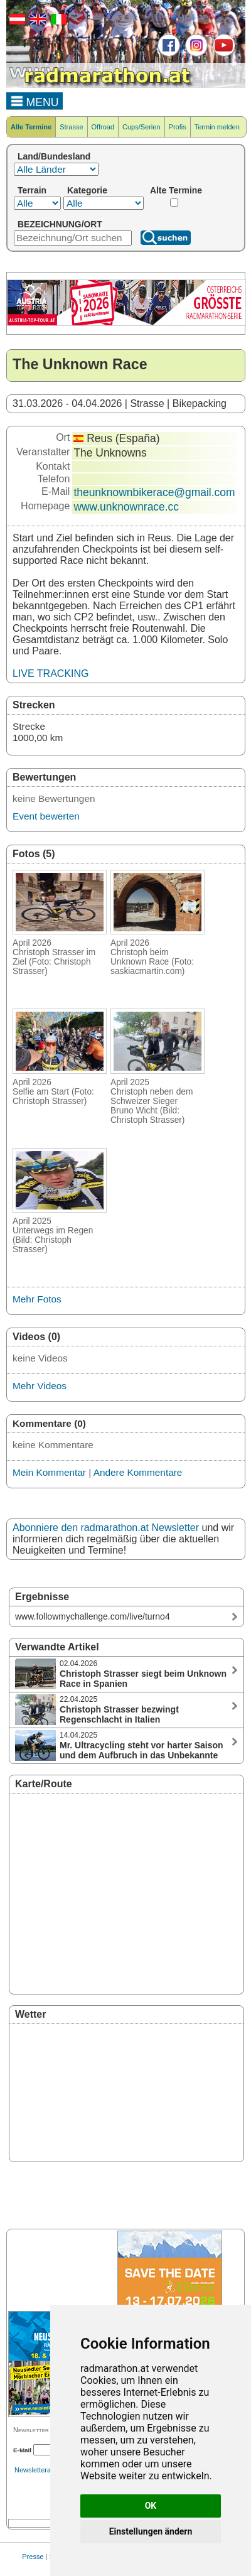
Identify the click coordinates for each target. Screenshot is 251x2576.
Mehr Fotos (37, 1299)
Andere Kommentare (138, 1472)
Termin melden (217, 127)
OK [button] (151, 2506)
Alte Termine (176, 190)
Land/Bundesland (54, 156)
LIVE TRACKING (51, 673)
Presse (32, 2556)
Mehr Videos (40, 1385)
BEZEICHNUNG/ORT (60, 224)
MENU (35, 100)
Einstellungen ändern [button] (151, 2531)
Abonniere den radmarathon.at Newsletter (106, 1527)
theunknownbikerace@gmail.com (154, 492)
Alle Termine (31, 127)
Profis (177, 127)
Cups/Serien (141, 127)
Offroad (103, 127)
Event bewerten (46, 816)
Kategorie (87, 190)
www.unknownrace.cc (126, 507)
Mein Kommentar (49, 1472)
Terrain (32, 190)
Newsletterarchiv (39, 2470)
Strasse (71, 127)
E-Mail (22, 2450)
